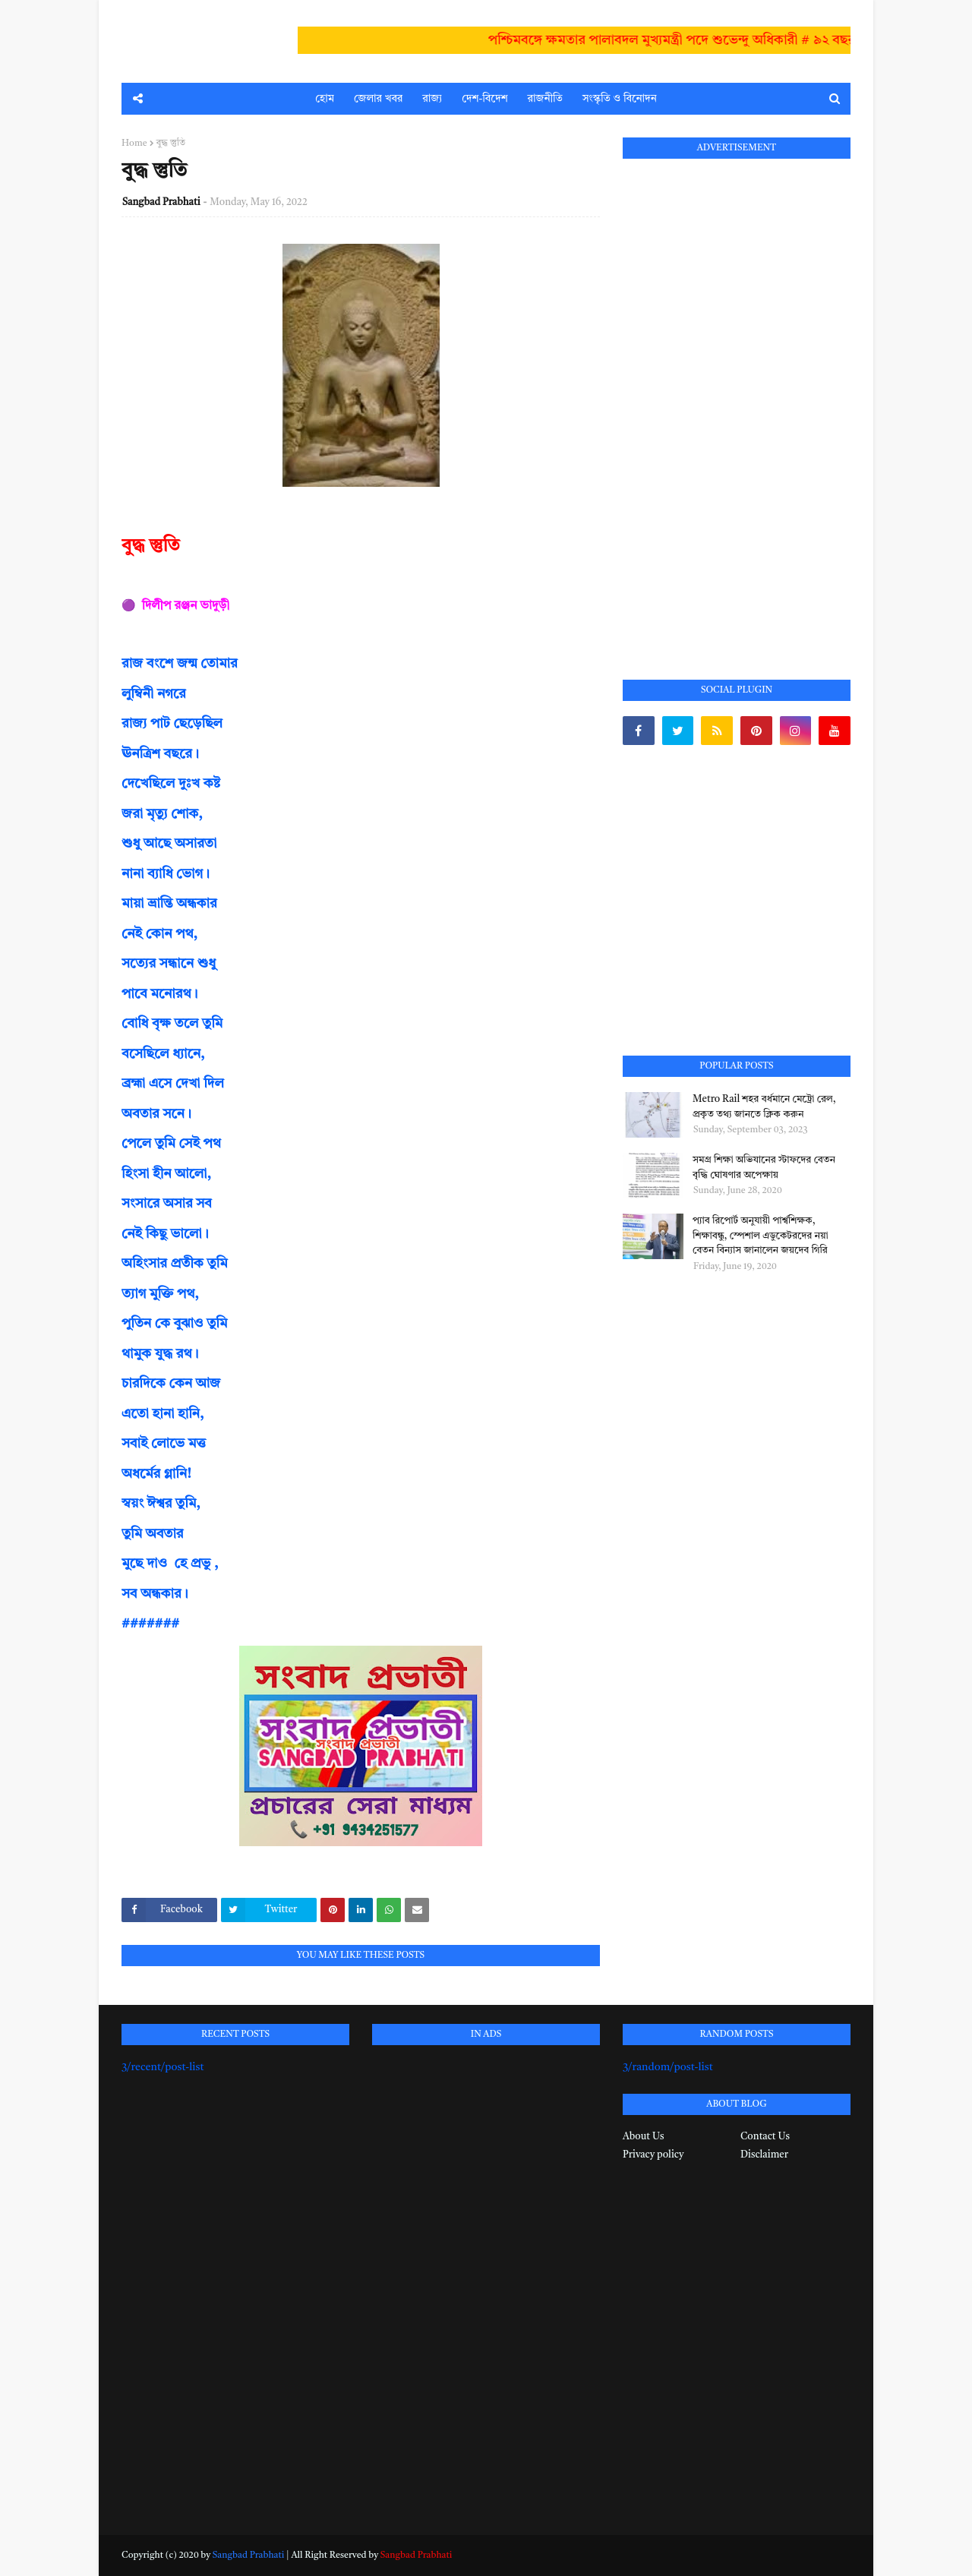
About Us (643, 2137)
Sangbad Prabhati (161, 202)
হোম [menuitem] (324, 98)
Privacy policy (653, 2155)
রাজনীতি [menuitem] (545, 98)
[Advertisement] (736, 402)
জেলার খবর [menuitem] (378, 98)
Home (134, 143)
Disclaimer (764, 2155)
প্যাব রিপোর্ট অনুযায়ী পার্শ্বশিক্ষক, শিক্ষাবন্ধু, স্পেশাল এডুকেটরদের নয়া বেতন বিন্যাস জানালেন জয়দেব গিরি (760, 1235)
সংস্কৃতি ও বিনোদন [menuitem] (619, 98)
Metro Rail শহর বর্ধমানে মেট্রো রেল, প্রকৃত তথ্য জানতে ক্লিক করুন (764, 1106)
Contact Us (765, 2137)
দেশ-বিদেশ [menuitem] (484, 98)
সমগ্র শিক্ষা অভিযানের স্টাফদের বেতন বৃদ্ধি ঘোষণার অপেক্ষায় (764, 1167)
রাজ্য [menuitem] (432, 98)
